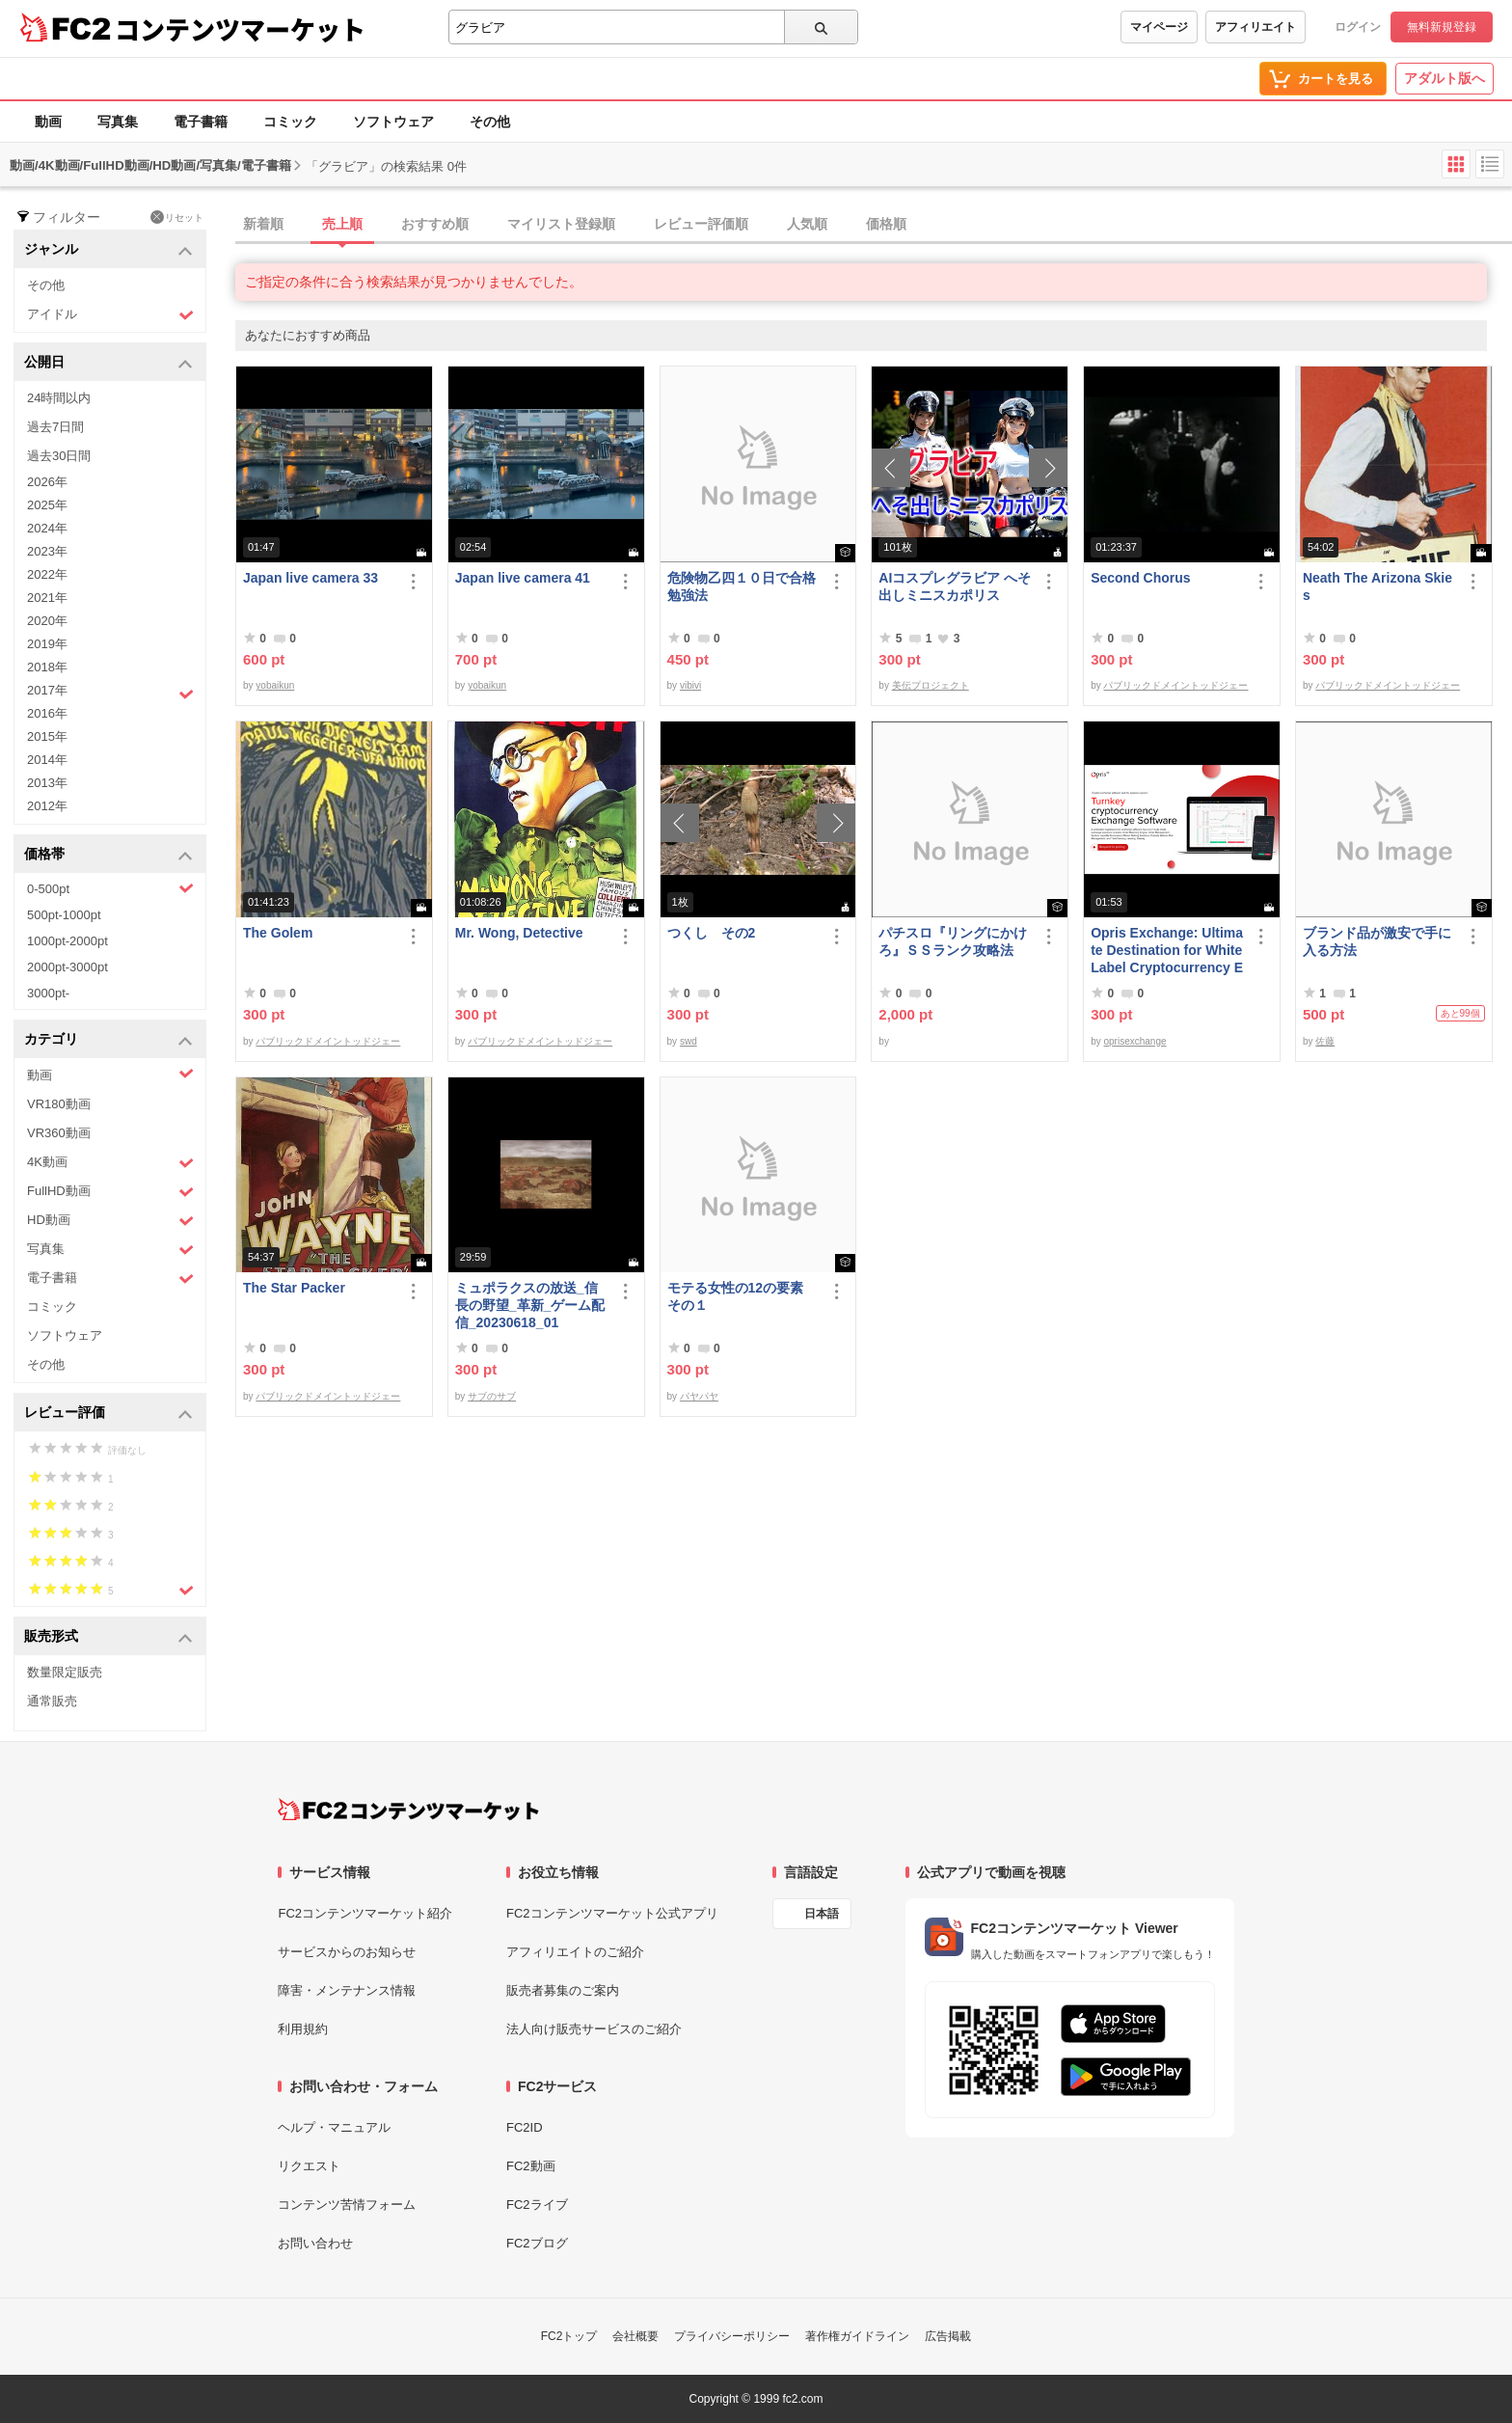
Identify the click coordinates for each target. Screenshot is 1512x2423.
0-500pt (110, 888)
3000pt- (48, 993)
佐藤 (1325, 1041)
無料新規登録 (1441, 27)
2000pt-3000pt (67, 967)
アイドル (110, 315)
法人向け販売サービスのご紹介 (594, 2029)
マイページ (1159, 27)
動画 (48, 121)
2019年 (47, 644)
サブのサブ (492, 1396)
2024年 (47, 528)
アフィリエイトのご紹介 (575, 1952)
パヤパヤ (699, 1396)
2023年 (47, 551)
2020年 (47, 620)
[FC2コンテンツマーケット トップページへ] (408, 1809)
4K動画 (110, 1163)
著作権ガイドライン (857, 2336)
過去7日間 (55, 427)
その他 (490, 121)
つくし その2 (711, 932)
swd (688, 1041)
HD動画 (110, 1220)
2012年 (47, 806)
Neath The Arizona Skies (1377, 586)
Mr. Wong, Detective (519, 932)
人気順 (807, 223)
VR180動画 (59, 1104)
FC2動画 (530, 2166)
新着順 (263, 223)
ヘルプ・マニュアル (334, 2127)
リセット (176, 217)
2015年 (47, 736)
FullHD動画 (110, 1192)
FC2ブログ (537, 2243)
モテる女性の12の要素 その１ (742, 1296)
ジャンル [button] (108, 250)
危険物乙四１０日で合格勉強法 (741, 586)
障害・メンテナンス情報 (347, 1990)
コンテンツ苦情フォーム (347, 2204)
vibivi (690, 685)
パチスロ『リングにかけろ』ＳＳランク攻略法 (952, 941)
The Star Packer (294, 1287)
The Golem (277, 932)
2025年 (47, 505)
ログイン (1358, 27)
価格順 (886, 223)
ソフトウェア (393, 121)
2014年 (47, 759)
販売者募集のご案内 (562, 1990)
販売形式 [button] (108, 1637)
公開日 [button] (108, 363)
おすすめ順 (435, 223)
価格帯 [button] (108, 855)
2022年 (47, 574)
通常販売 (52, 1701)
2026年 (47, 482)
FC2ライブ (537, 2204)
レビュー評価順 (701, 223)
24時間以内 (59, 398)
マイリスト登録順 (561, 223)
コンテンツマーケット (240, 29)
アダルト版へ (1444, 78)
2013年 (47, 783)
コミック (290, 121)
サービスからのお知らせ (347, 1952)
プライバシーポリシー (732, 2336)
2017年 (110, 692)
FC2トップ (569, 2336)
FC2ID (524, 2127)
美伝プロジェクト (930, 685)
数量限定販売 (64, 1672)
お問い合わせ (315, 2243)
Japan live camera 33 (310, 577)
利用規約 (303, 2029)
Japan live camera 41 (522, 577)
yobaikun (275, 685)
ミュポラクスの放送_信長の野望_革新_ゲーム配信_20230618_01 (530, 1305)
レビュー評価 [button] (108, 1413)
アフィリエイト (1255, 27)
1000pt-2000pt (67, 941)
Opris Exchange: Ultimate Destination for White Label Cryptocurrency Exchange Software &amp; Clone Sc (1167, 950)
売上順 (342, 223)
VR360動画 (59, 1133)
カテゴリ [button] (108, 1040)
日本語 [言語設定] (821, 1913)
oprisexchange (1134, 1041)
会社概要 (635, 2336)
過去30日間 (59, 456)
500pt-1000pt (64, 915)
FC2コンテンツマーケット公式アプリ (612, 1913)
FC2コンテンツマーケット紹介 (365, 1913)
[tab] (873, 224)
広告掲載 (948, 2336)
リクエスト (309, 2166)
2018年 (47, 667)
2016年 (47, 713)
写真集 (117, 121)
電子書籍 (201, 121)
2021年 (47, 597)
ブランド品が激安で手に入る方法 (1377, 941)
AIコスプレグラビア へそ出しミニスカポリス (954, 586)
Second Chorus (1140, 577)
